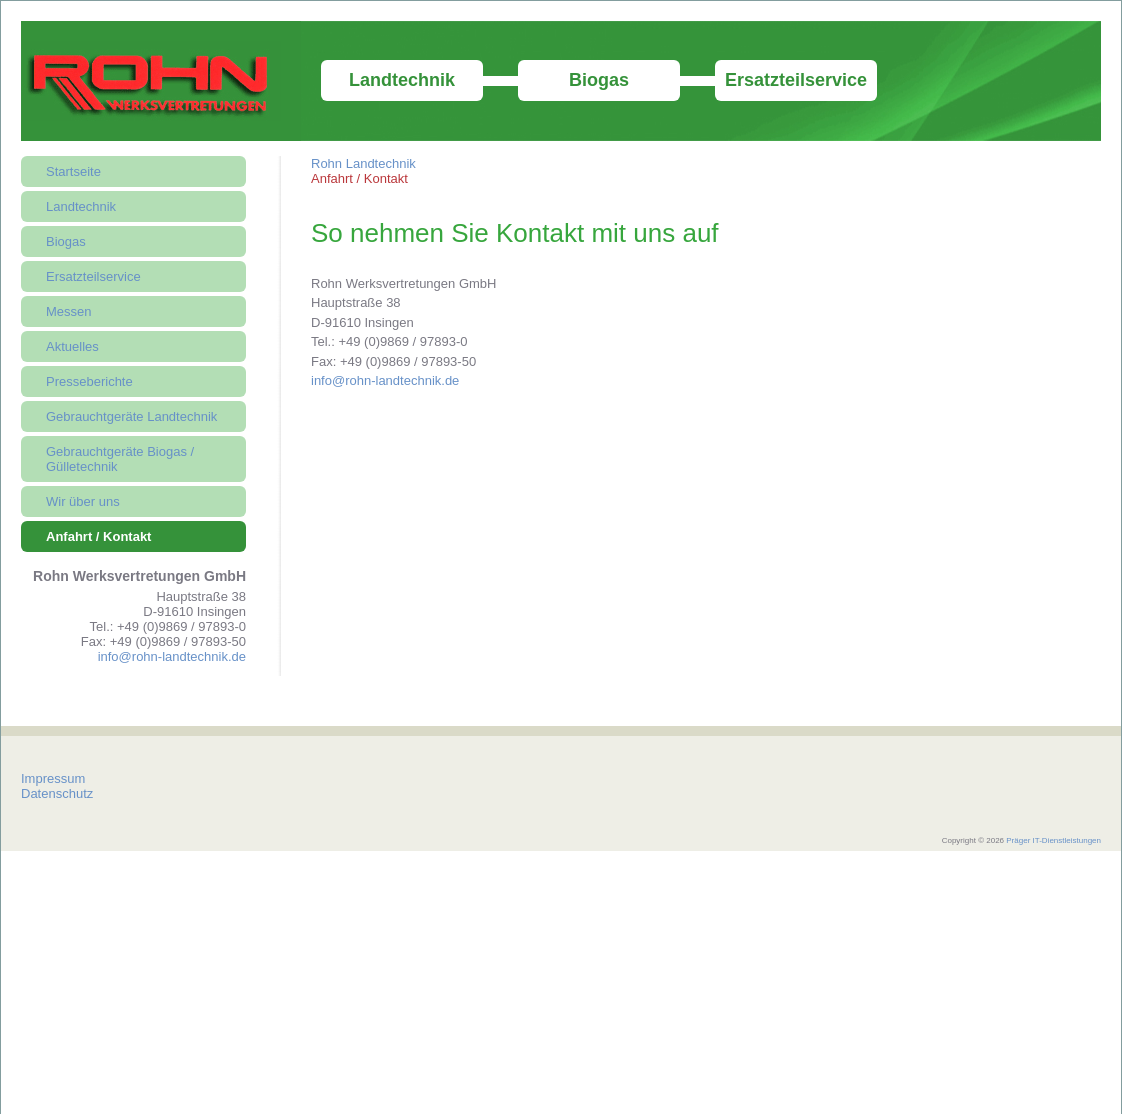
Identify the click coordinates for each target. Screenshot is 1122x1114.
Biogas (599, 80)
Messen (69, 311)
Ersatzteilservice (796, 80)
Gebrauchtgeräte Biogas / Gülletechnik (120, 459)
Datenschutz (57, 793)
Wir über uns (83, 501)
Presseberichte (89, 381)
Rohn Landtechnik (363, 163)
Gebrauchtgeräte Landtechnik (131, 416)
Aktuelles (72, 346)
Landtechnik (402, 80)
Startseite (73, 171)
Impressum (53, 778)
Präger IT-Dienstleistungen (1053, 840)
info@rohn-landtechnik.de (385, 380)
